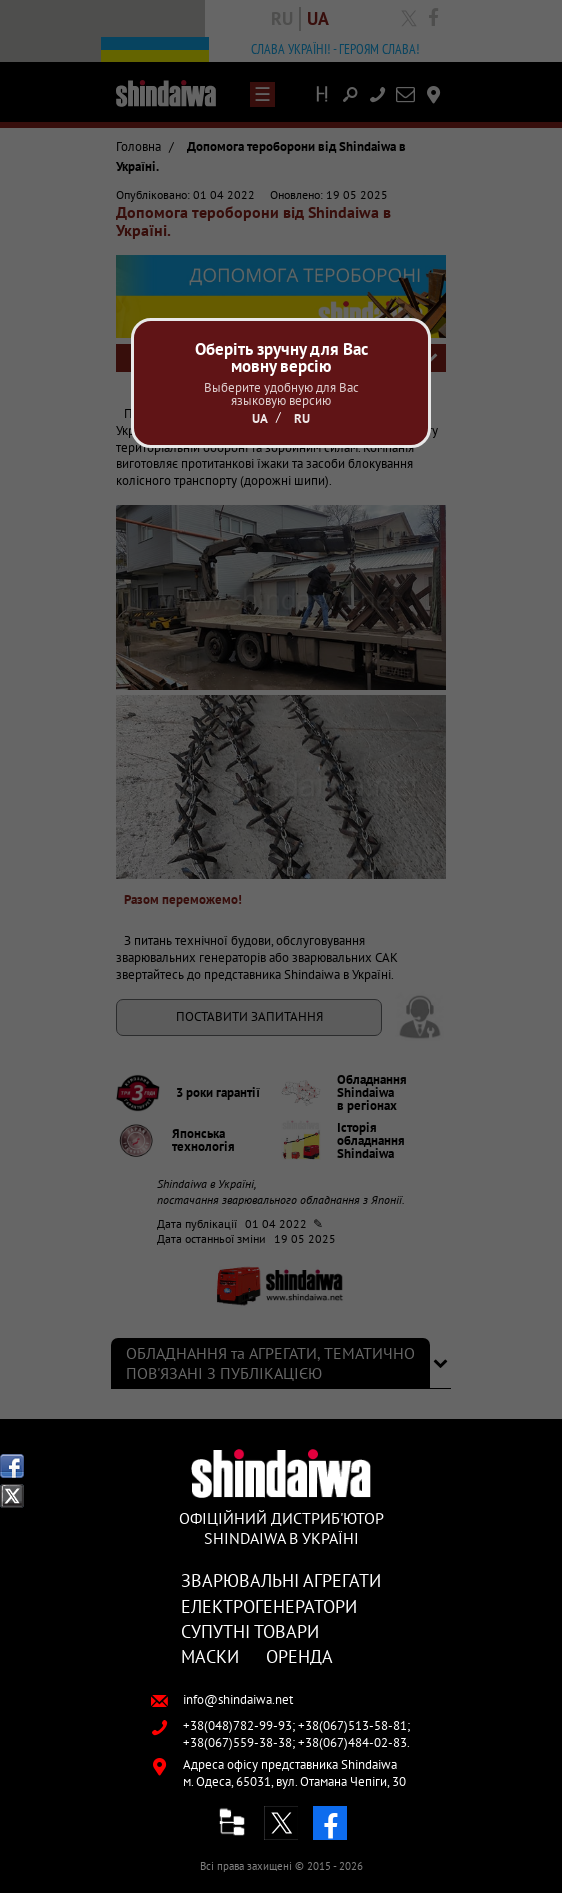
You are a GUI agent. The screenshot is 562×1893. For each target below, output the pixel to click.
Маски (210, 1656)
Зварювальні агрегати (281, 1580)
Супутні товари (250, 1631)
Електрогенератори (269, 1606)
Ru (302, 418)
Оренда (299, 1656)
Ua (260, 418)
